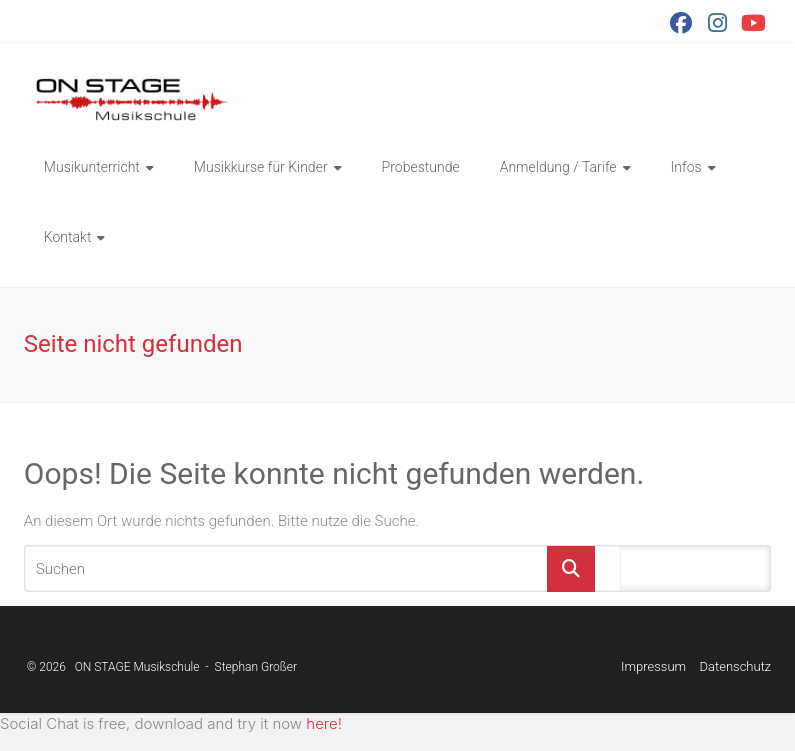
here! (324, 723)
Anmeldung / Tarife (558, 167)
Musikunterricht (92, 167)
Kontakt (68, 237)
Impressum (653, 666)
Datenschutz (736, 666)
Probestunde (421, 167)
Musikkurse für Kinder (261, 167)
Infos (686, 167)
